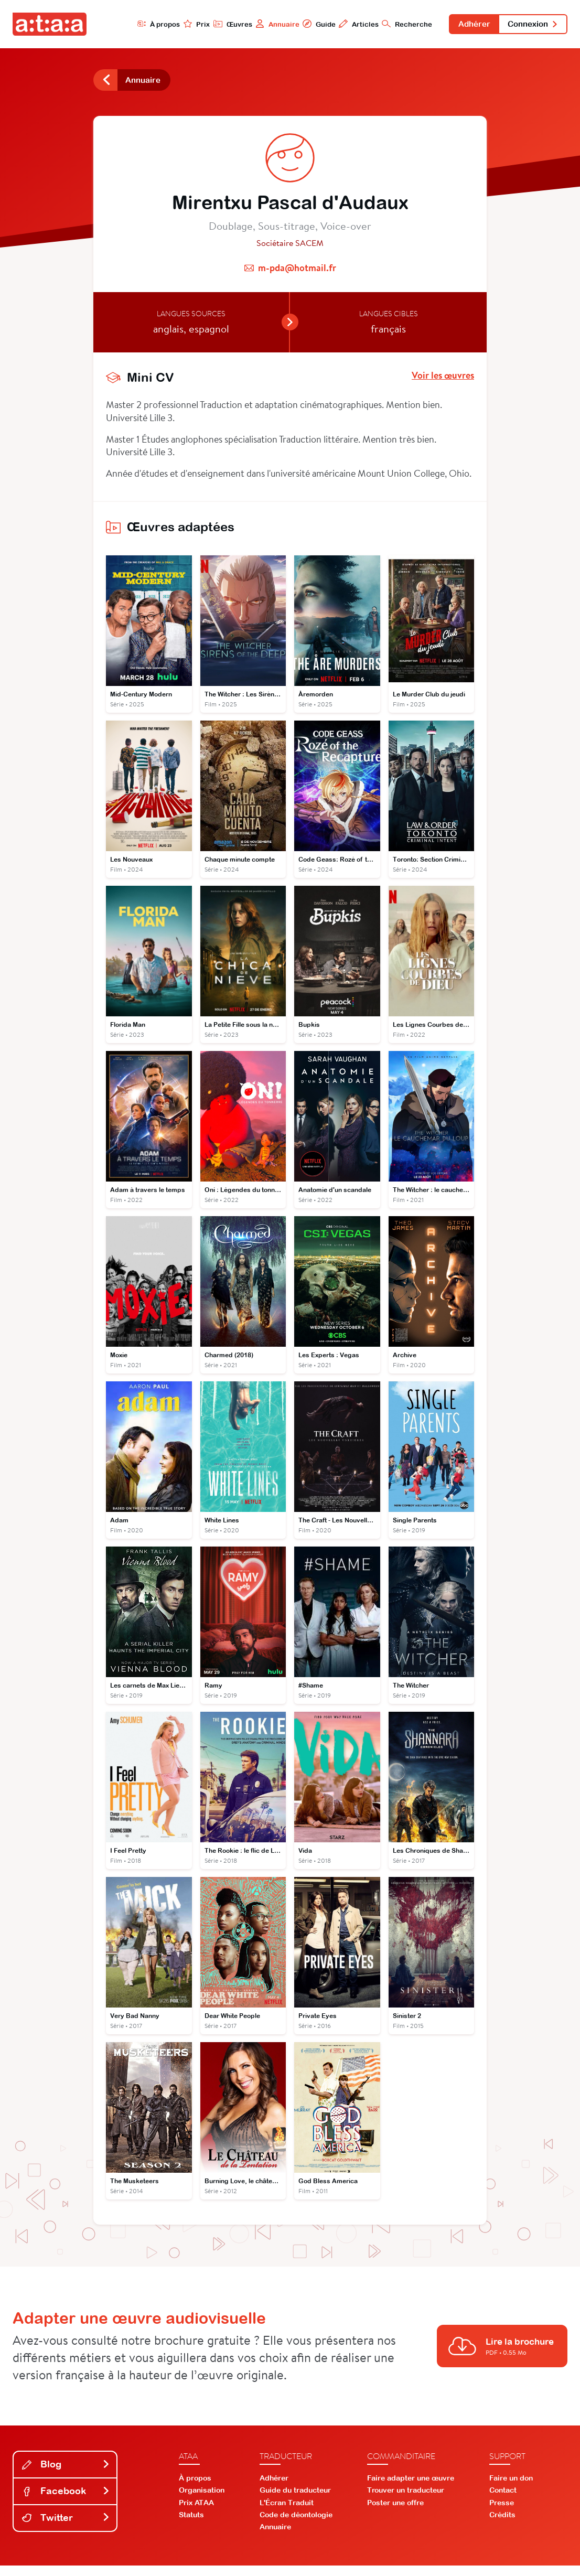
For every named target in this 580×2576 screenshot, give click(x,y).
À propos (138, 24)
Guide (304, 24)
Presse (501, 2513)
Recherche (395, 24)
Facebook (66, 2501)
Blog (66, 2474)
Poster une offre (395, 2513)
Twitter (66, 2528)
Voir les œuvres (443, 379)
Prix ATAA (196, 2513)
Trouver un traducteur (405, 2500)
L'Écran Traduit (287, 2513)
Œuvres (215, 24)
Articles (346, 24)
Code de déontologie (296, 2525)
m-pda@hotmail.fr (297, 271)
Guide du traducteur (295, 2500)
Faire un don (511, 2488)
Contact (503, 2500)
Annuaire (261, 24)
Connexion (529, 25)
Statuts (191, 2525)
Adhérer (465, 25)
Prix (178, 24)
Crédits (502, 2525)
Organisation (201, 2500)
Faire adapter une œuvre (410, 2488)
